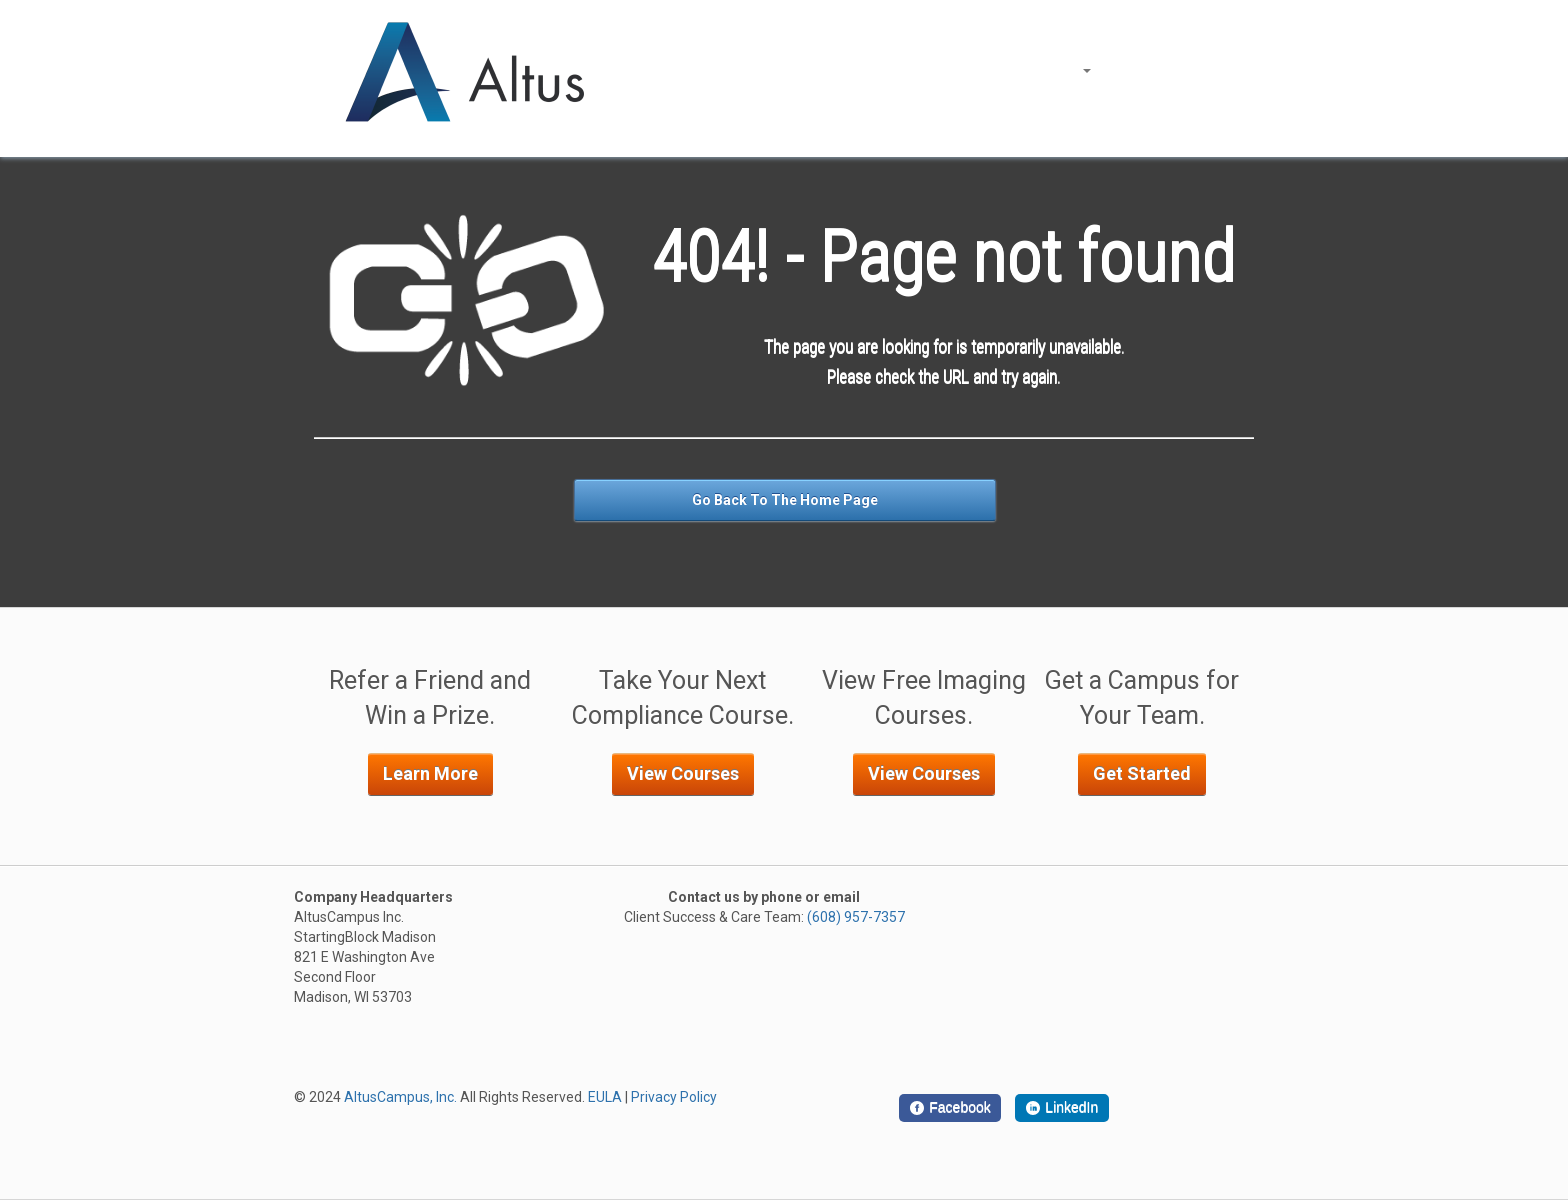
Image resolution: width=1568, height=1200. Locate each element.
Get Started (1142, 773)
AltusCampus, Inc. (400, 1097)
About (979, 70)
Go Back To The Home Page (785, 500)
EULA (605, 1097)
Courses (1060, 70)
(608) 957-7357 (856, 917)
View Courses (683, 773)
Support (1213, 70)
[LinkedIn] (1062, 1108)
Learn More (430, 773)
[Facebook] (950, 1108)
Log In (1139, 70)
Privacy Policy (674, 1097)
